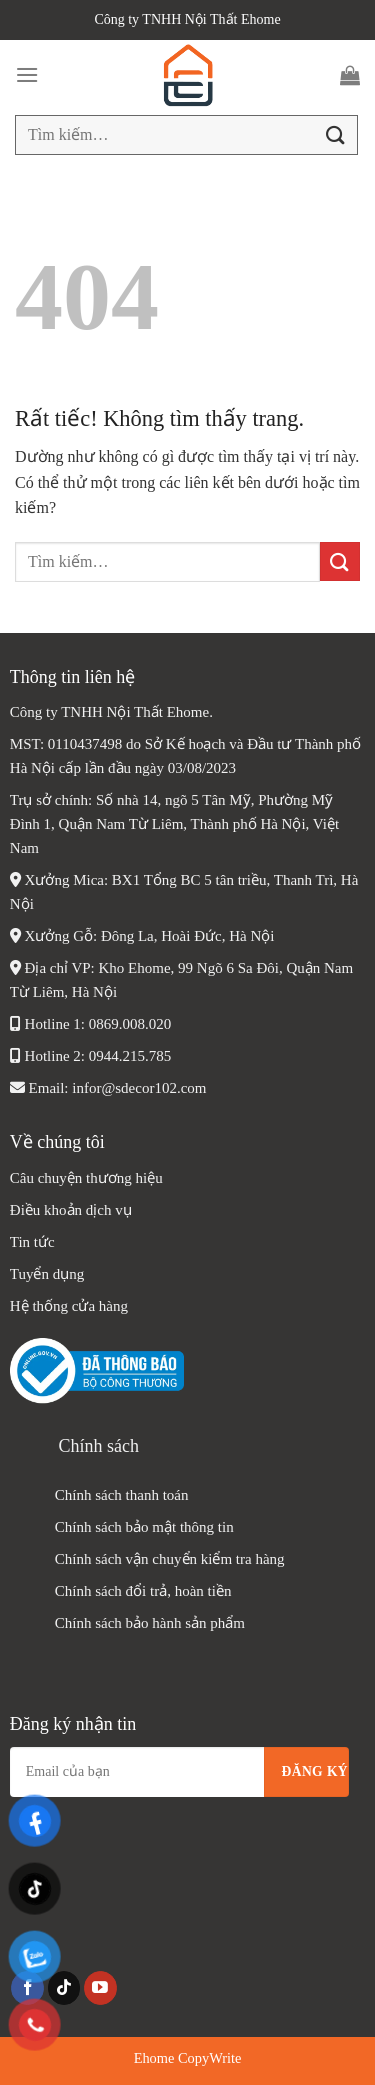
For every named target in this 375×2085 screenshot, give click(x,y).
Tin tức (32, 1242)
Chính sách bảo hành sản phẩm (150, 1623)
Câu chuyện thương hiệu (86, 1178)
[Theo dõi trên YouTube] (100, 1988)
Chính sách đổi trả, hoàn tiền (143, 1591)
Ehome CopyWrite (188, 2058)
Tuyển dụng (47, 1274)
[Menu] (27, 74)
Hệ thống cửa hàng (71, 1306)
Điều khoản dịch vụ (71, 1210)
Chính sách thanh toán (122, 1495)
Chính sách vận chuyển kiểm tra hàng (170, 1559)
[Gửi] (336, 134)
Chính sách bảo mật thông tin (144, 1527)
